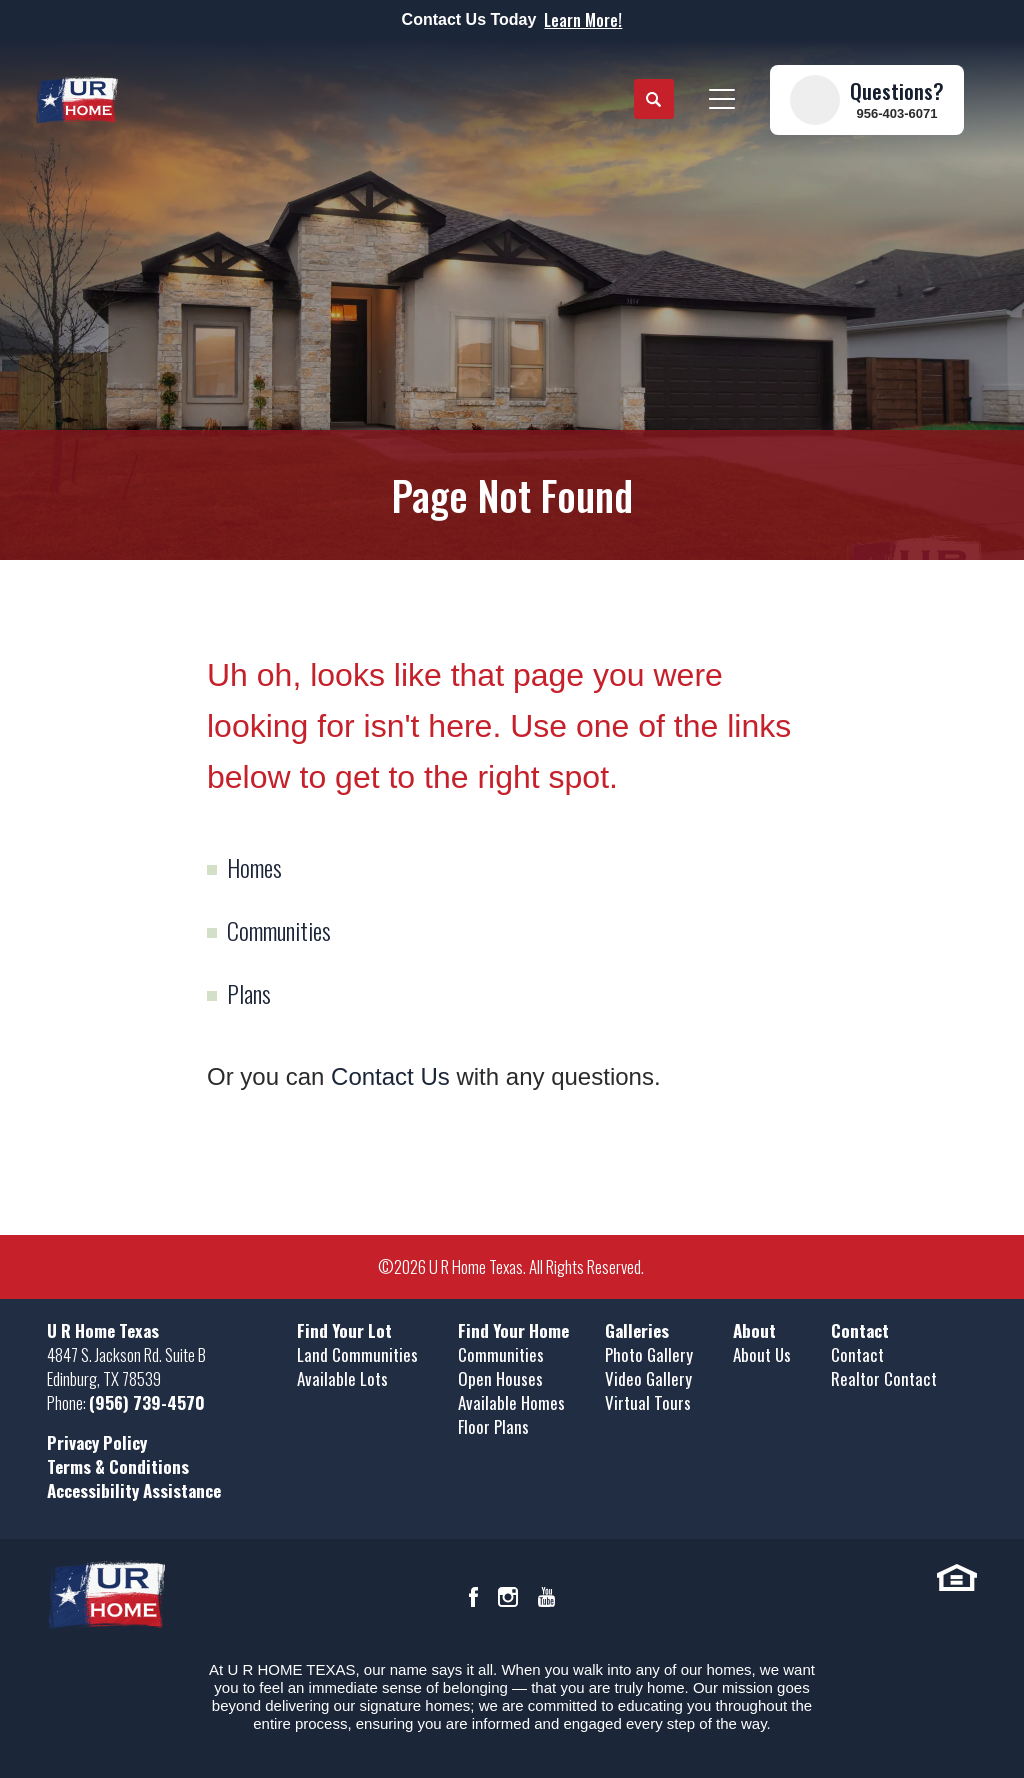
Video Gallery (648, 1378)
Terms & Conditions (118, 1466)
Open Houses (500, 1378)
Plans (249, 993)
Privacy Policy (97, 1442)
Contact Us (390, 1076)
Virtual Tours (648, 1402)
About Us (762, 1354)
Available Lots (342, 1378)
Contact (857, 1354)
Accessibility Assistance (134, 1490)
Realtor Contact (884, 1378)
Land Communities (357, 1354)
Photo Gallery (649, 1354)
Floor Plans (493, 1426)
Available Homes (511, 1402)
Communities (279, 930)
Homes (254, 867)
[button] (654, 100)
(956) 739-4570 (147, 1402)
